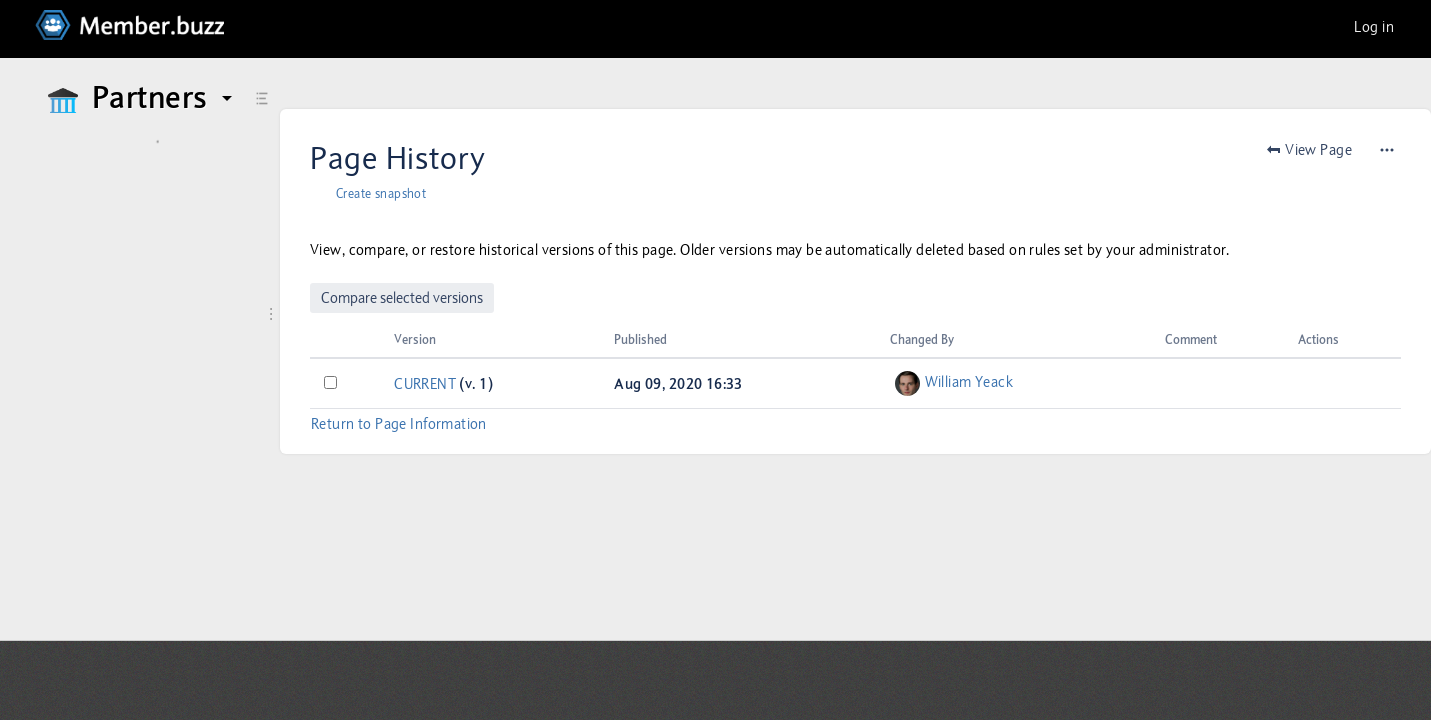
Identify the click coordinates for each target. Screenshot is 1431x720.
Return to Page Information (399, 424)
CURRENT (425, 384)
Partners (164, 98)
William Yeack (969, 382)
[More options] (1387, 150)
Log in (1374, 27)
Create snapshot (381, 194)
